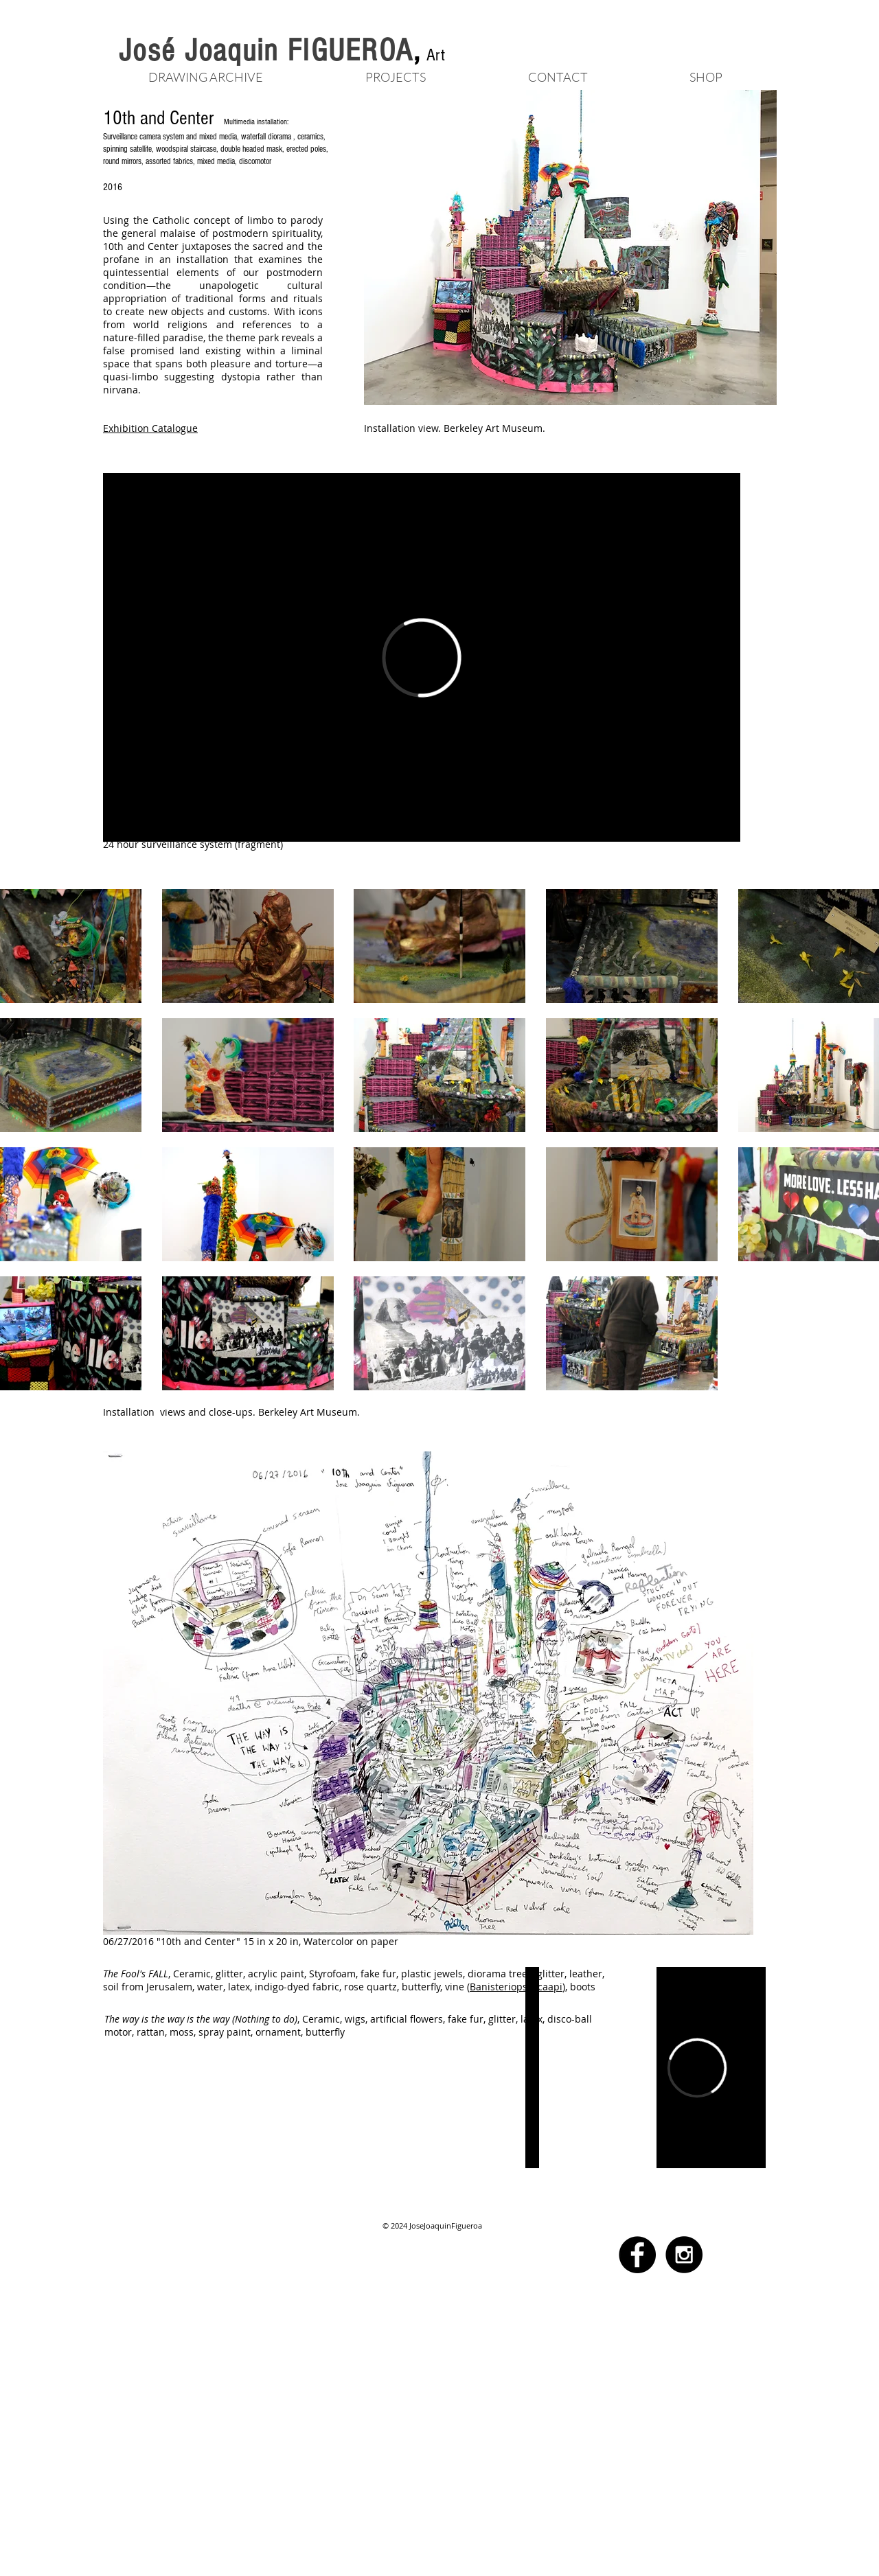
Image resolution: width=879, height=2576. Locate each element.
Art (435, 55)
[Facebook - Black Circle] (637, 2254)
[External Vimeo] (421, 657)
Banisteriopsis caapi (516, 1986)
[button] (395, 75)
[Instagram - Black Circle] (684, 2254)
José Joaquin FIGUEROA (266, 51)
